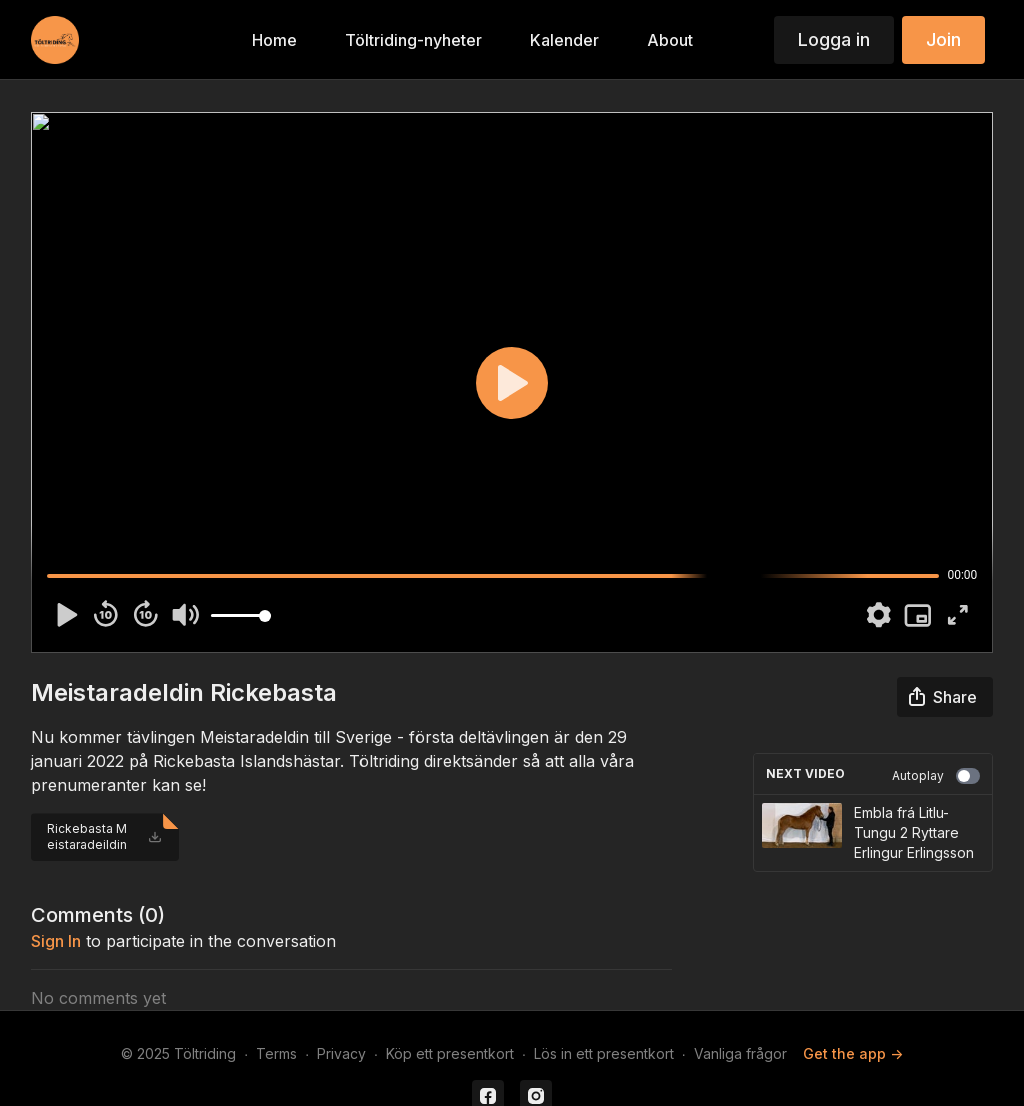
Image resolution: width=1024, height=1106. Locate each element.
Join (943, 39)
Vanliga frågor (740, 1053)
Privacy (341, 1053)
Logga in (834, 39)
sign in (56, 941)
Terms (276, 1053)
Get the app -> (853, 1053)
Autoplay (936, 776)
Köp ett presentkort (450, 1053)
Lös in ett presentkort (604, 1053)
